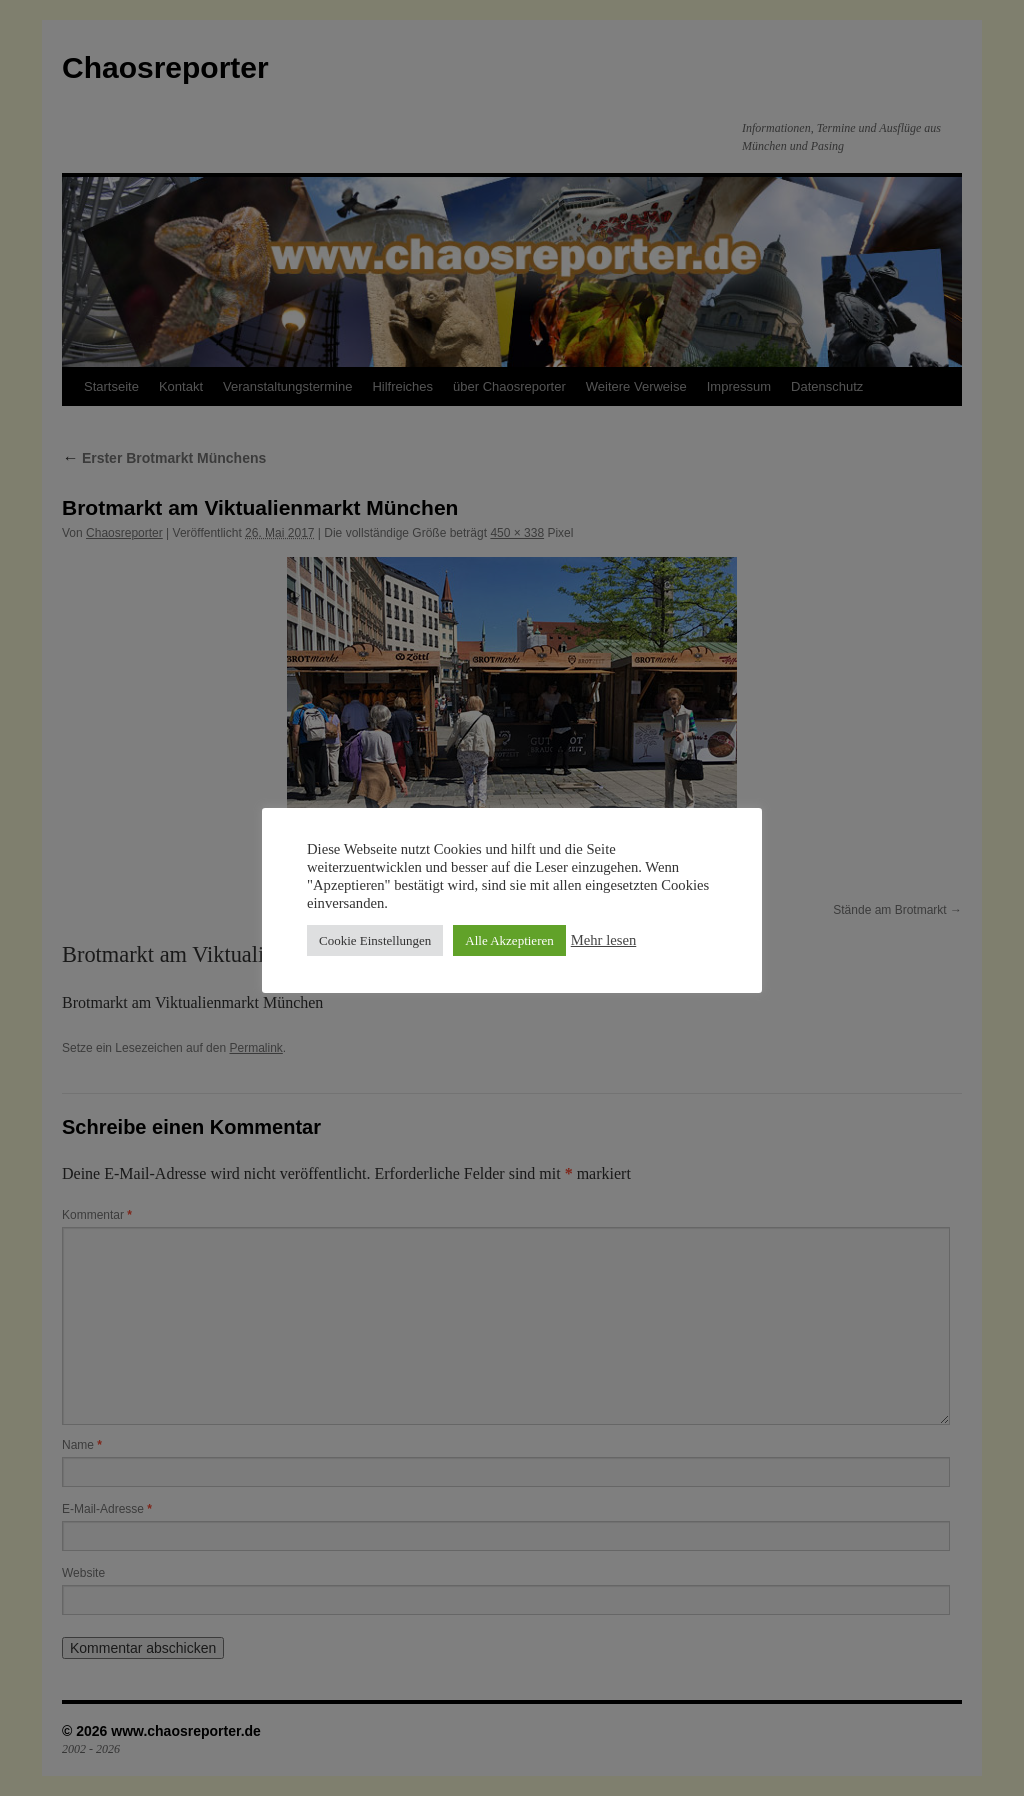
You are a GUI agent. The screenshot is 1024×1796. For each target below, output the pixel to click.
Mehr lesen (604, 940)
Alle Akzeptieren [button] (509, 940)
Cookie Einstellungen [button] (375, 940)
